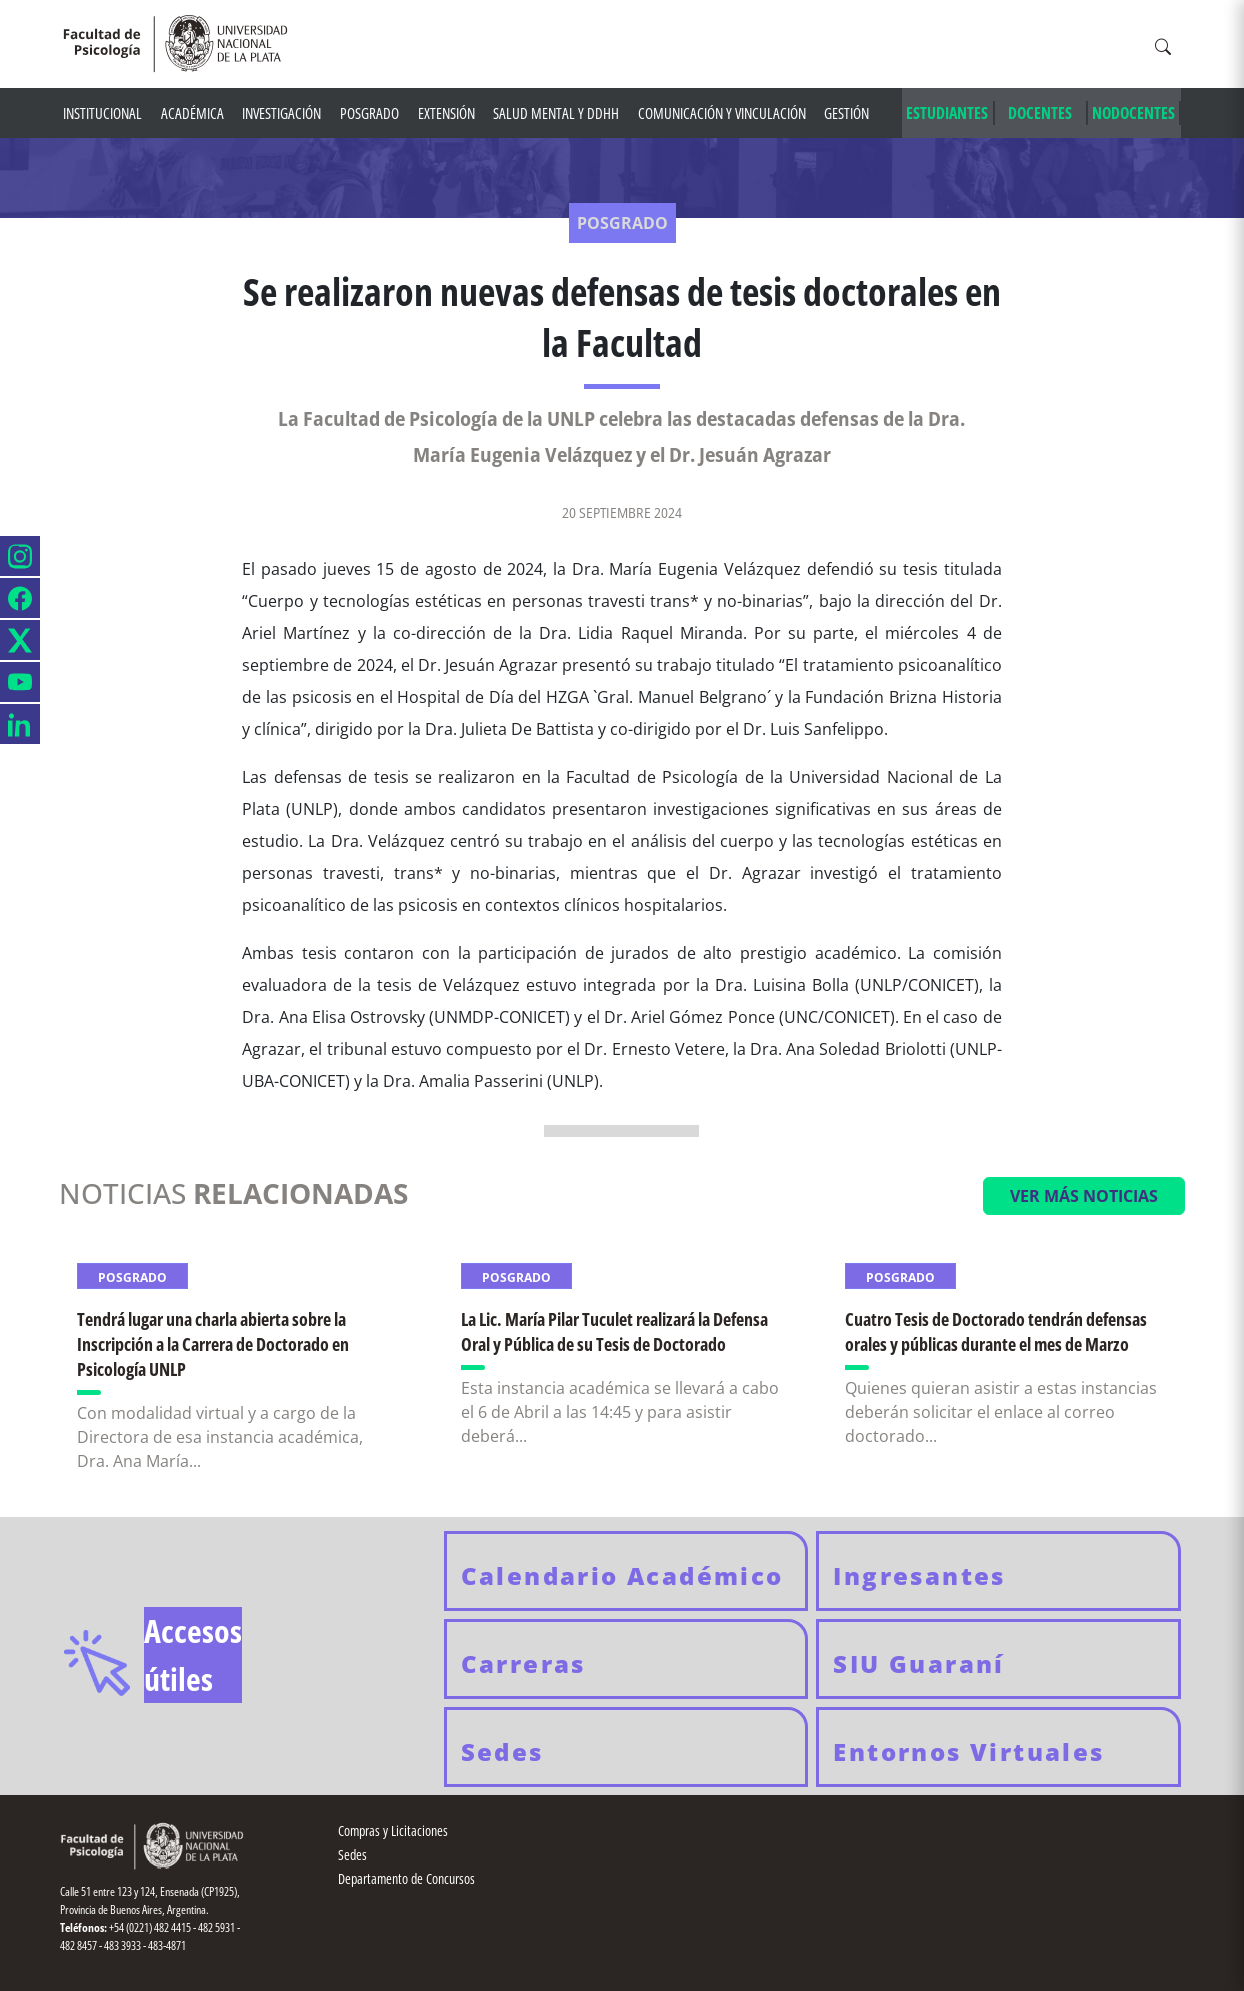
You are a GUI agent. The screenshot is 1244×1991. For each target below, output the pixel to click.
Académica (192, 113)
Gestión (846, 113)
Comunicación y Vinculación (722, 113)
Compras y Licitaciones (393, 1830)
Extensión (446, 113)
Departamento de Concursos (406, 1878)
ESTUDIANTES (947, 113)
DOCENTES (1040, 113)
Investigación (281, 113)
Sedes (352, 1854)
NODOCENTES (1133, 113)
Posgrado (369, 113)
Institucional (102, 113)
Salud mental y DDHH (556, 113)
